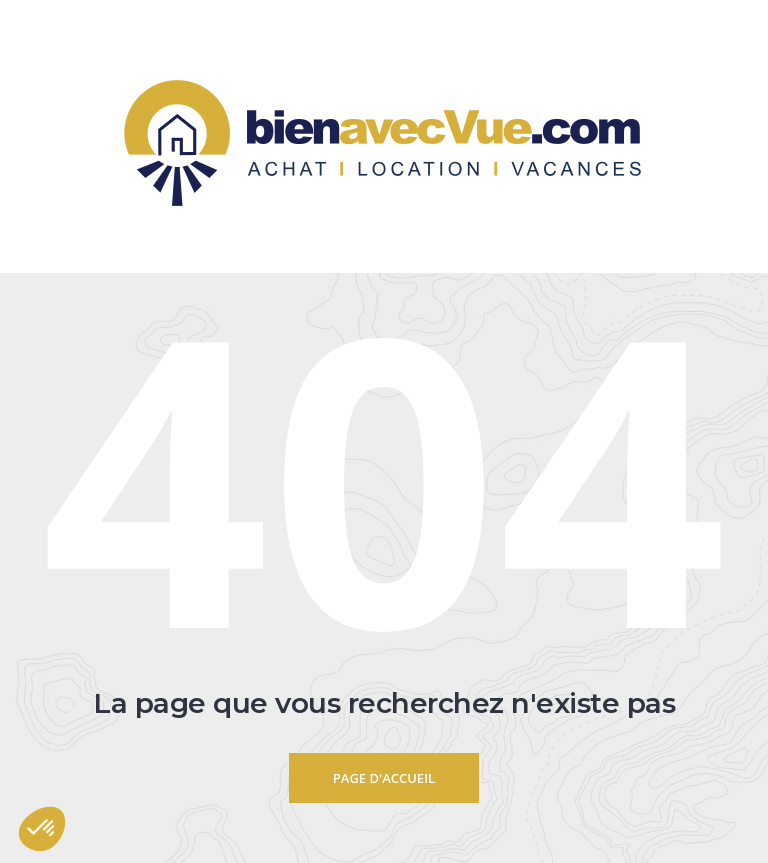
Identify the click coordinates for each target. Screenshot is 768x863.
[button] (42, 829)
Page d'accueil (384, 778)
